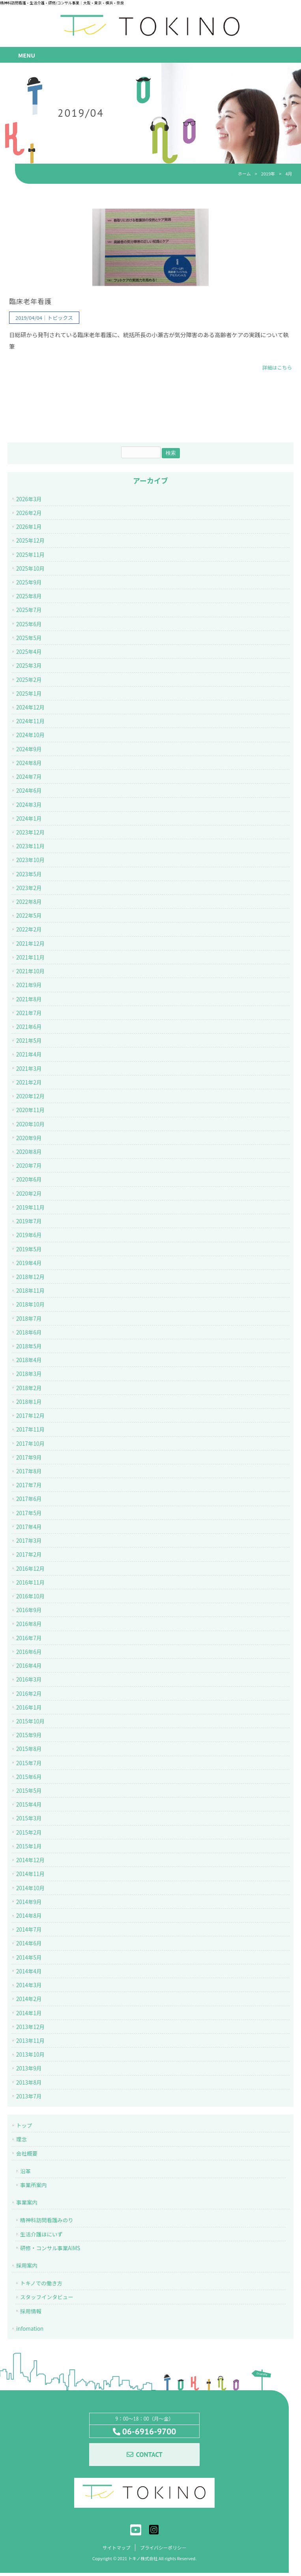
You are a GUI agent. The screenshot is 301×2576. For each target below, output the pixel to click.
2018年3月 (28, 1375)
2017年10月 (30, 1445)
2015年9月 (28, 1736)
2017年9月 (28, 1459)
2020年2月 (28, 1194)
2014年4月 (28, 1973)
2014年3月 (28, 1986)
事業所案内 (33, 2186)
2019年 (268, 173)
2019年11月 (30, 1209)
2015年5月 (28, 1792)
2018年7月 (28, 1319)
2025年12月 (30, 542)
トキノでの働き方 (41, 2285)
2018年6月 (28, 1334)
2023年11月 (30, 847)
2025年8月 (28, 597)
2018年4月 (28, 1361)
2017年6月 (28, 1500)
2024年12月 (30, 709)
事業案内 (26, 2204)
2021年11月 (30, 959)
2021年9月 (28, 986)
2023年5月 (28, 875)
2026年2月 (28, 514)
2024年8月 (28, 764)
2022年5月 (28, 917)
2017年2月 (28, 1556)
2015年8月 (28, 1750)
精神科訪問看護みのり (46, 2221)
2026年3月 (28, 500)
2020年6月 (28, 1181)
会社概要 (26, 2154)
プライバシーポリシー (164, 2550)
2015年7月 (28, 1764)
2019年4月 (28, 1264)
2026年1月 (28, 528)
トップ (24, 2127)
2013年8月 (28, 2083)
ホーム (244, 173)
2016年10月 (30, 1598)
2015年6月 (28, 1778)
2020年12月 (30, 1097)
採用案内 (26, 2267)
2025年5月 (28, 639)
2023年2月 (28, 889)
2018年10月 (30, 1306)
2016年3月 (28, 1681)
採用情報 (30, 2312)
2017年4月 (28, 1528)
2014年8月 (28, 1917)
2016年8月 (28, 1625)
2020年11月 (30, 1111)
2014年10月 (30, 1889)
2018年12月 (30, 1278)
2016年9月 (28, 1611)
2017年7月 (28, 1486)
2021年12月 (30, 944)
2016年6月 (28, 1653)
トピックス (60, 319)
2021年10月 (30, 972)
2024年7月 (28, 778)
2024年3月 (28, 806)
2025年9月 (28, 584)
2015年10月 (30, 1723)
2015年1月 (28, 1848)
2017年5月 (28, 1514)
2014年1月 (28, 2014)
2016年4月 (28, 1667)
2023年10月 (30, 861)
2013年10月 (30, 2056)
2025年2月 (28, 681)
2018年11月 (30, 1292)
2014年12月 (30, 1861)
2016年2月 (28, 1695)
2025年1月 (28, 695)
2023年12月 (30, 834)
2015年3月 (28, 1820)
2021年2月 (28, 1084)
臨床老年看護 (30, 303)
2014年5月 (28, 1958)
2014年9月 (28, 1903)
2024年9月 (28, 750)
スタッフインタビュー (46, 2298)
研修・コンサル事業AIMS (50, 2249)
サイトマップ (115, 2550)
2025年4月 (28, 653)
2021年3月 (28, 1069)
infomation (29, 2330)
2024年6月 (28, 792)
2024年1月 (28, 819)
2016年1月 (28, 1708)
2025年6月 (28, 625)
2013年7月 (28, 2098)
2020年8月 (28, 1153)
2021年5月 (28, 1042)
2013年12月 (30, 2028)
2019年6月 (28, 1236)
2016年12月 (30, 1570)
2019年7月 (28, 1222)
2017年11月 (30, 1431)
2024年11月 (30, 722)
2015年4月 (28, 1806)
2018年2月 (28, 1389)
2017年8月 (28, 1473)
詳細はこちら (277, 369)
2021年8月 (28, 1000)
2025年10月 (30, 570)
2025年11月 (30, 556)
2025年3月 (28, 667)
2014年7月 (28, 1931)
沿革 (25, 2172)
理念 (21, 2141)
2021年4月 (28, 1056)
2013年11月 (30, 2042)
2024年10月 (30, 736)
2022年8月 (28, 903)
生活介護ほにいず (41, 2235)
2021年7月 (28, 1014)
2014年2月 (28, 2000)
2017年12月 (30, 1417)
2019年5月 (28, 1250)
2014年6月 (28, 1945)
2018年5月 (28, 1347)
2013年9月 (28, 2070)
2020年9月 (28, 1139)
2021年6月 (28, 1028)
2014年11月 (30, 1875)
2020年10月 (30, 1125)
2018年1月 (28, 1403)
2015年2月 (28, 1833)
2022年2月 (28, 931)
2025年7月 (28, 611)
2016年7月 (28, 1639)
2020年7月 (28, 1167)
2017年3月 (28, 1542)
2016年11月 (30, 1584)
